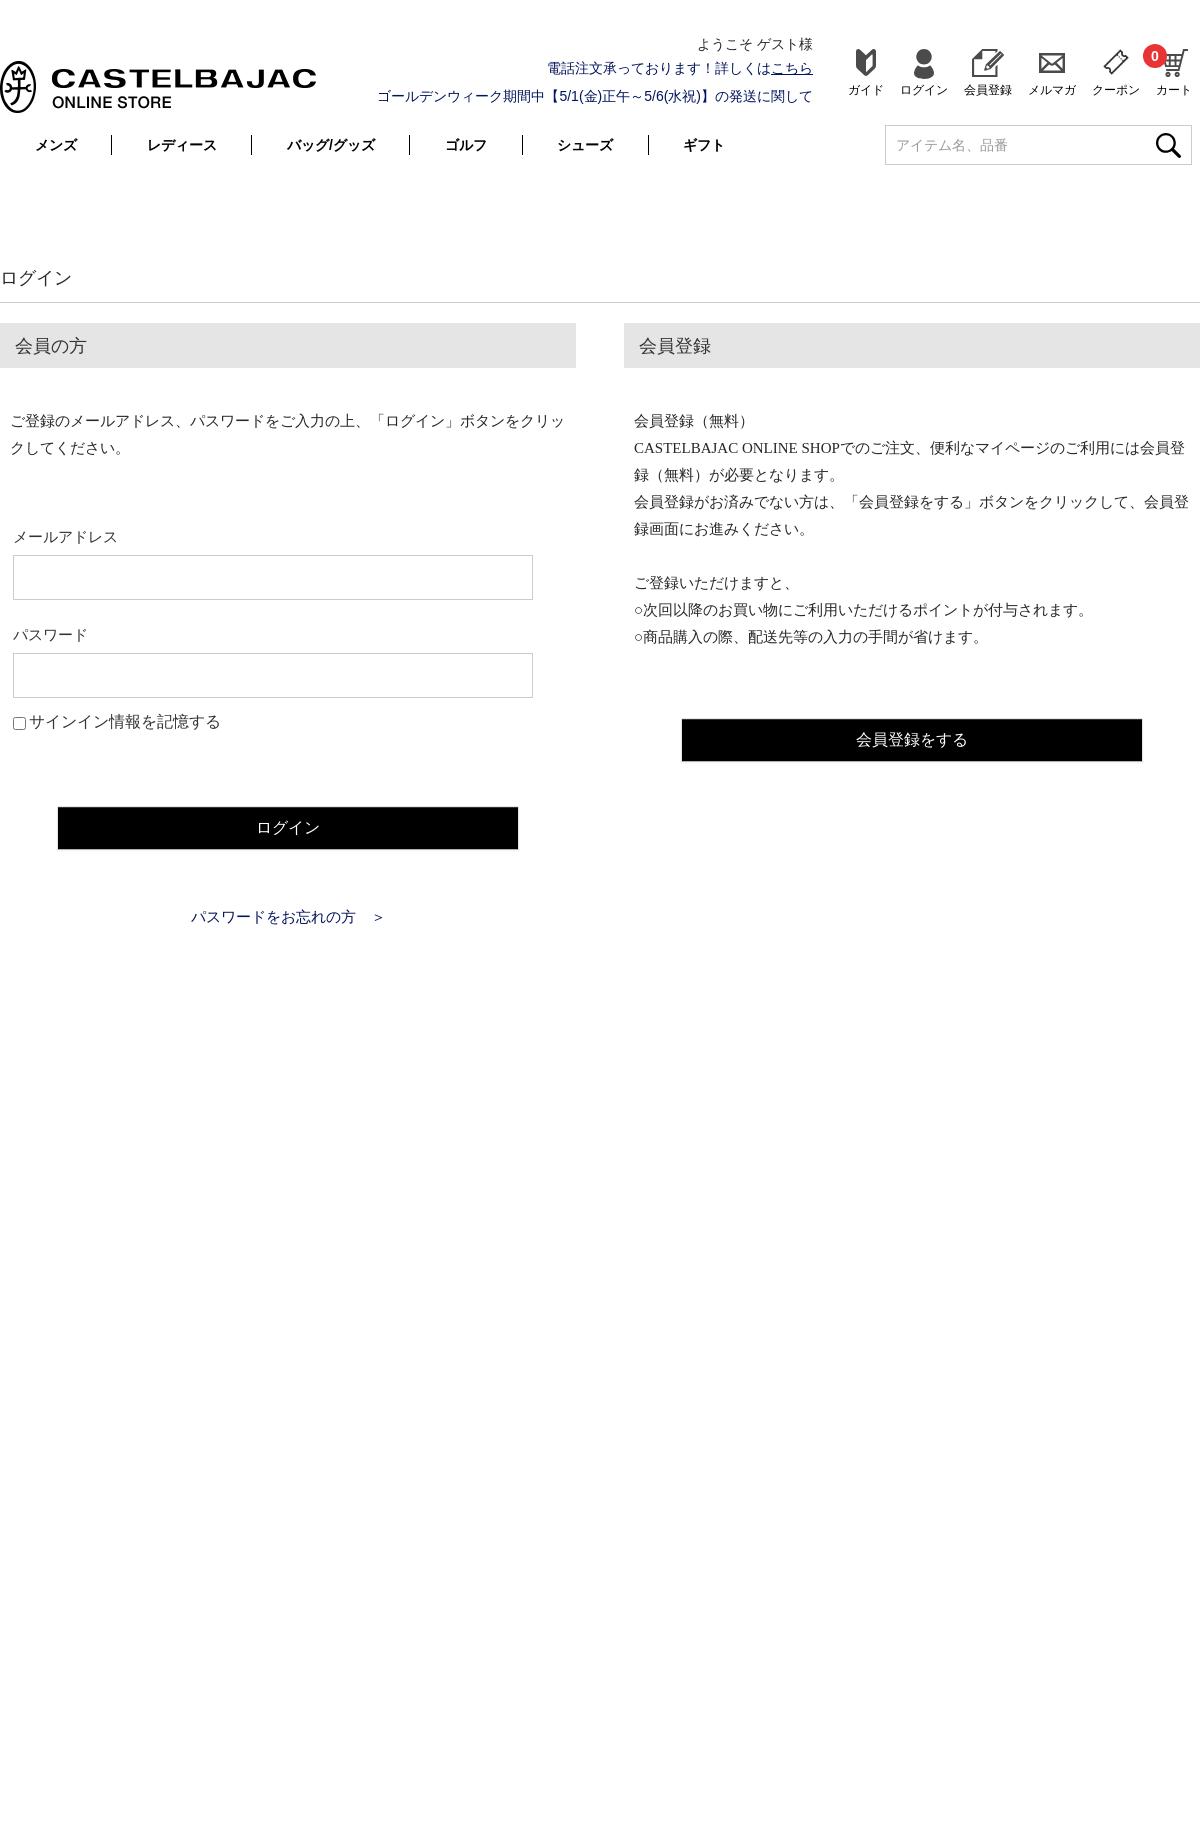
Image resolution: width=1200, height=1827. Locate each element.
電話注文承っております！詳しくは (680, 68)
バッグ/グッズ (331, 145)
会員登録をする (912, 736)
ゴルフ (466, 145)
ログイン (924, 89)
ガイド (866, 89)
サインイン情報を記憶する (125, 721)
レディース (182, 145)
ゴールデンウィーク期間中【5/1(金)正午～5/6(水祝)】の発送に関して (595, 96)
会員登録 (988, 89)
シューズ (585, 145)
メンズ (56, 145)
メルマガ (1052, 89)
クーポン (1116, 89)
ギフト (704, 145)
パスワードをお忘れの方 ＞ (288, 916)
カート (1174, 70)
